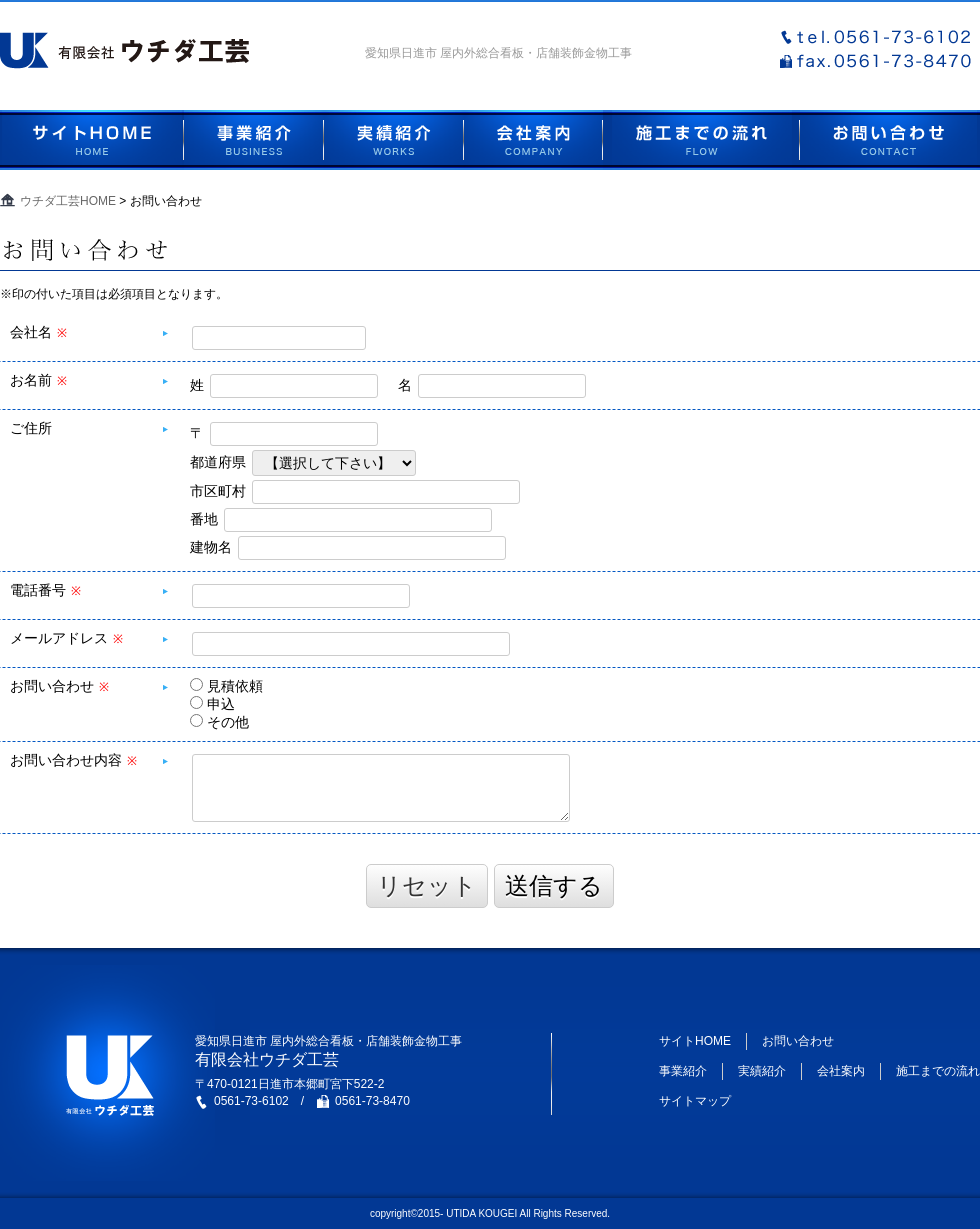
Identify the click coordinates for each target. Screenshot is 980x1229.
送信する (554, 885)
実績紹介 (762, 1071)
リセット (427, 885)
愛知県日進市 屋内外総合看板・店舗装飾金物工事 (498, 53)
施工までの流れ (938, 1071)
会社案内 (841, 1071)
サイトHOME (695, 1041)
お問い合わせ (798, 1041)
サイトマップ (695, 1101)
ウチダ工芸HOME (68, 201)
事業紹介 (683, 1071)
